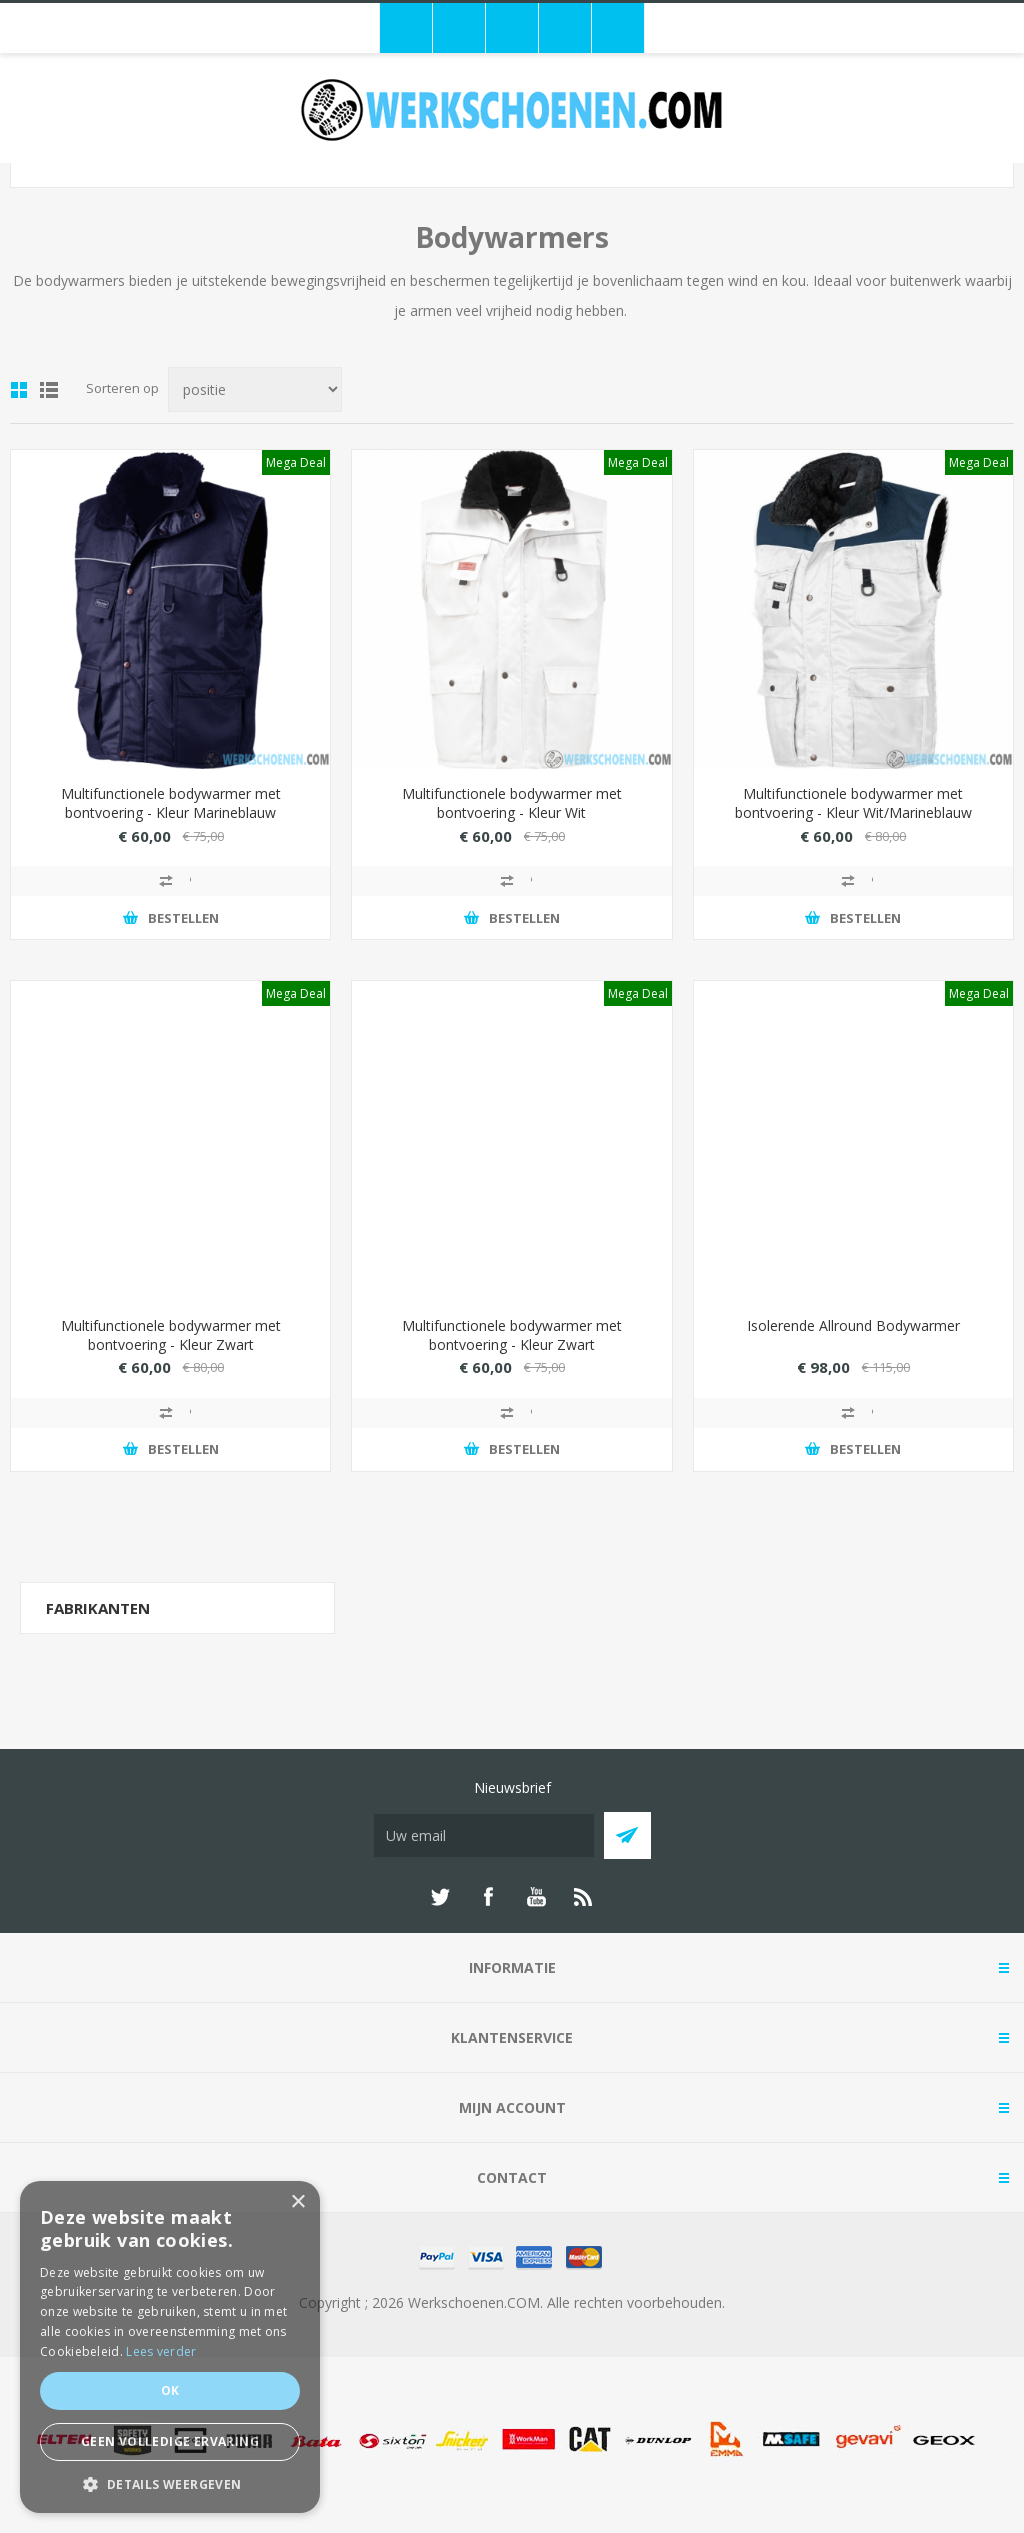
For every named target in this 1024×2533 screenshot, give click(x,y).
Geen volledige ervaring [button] (170, 2441)
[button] (170, 2483)
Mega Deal (296, 462)
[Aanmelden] (484, 1835)
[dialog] (170, 2347)
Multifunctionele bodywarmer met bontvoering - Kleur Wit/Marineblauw (853, 803)
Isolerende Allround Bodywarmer (853, 1325)
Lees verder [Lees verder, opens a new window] (161, 2351)
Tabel (19, 390)
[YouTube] (536, 1897)
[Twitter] (440, 1897)
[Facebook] (488, 1897)
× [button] (297, 2202)
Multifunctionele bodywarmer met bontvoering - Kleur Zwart (171, 1335)
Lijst (49, 390)
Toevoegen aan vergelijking (171, 881)
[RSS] (584, 1897)
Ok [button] (170, 2390)
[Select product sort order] (255, 389)
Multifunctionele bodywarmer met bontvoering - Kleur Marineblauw (171, 803)
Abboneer (627, 1835)
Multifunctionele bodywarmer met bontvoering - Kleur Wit (512, 803)
